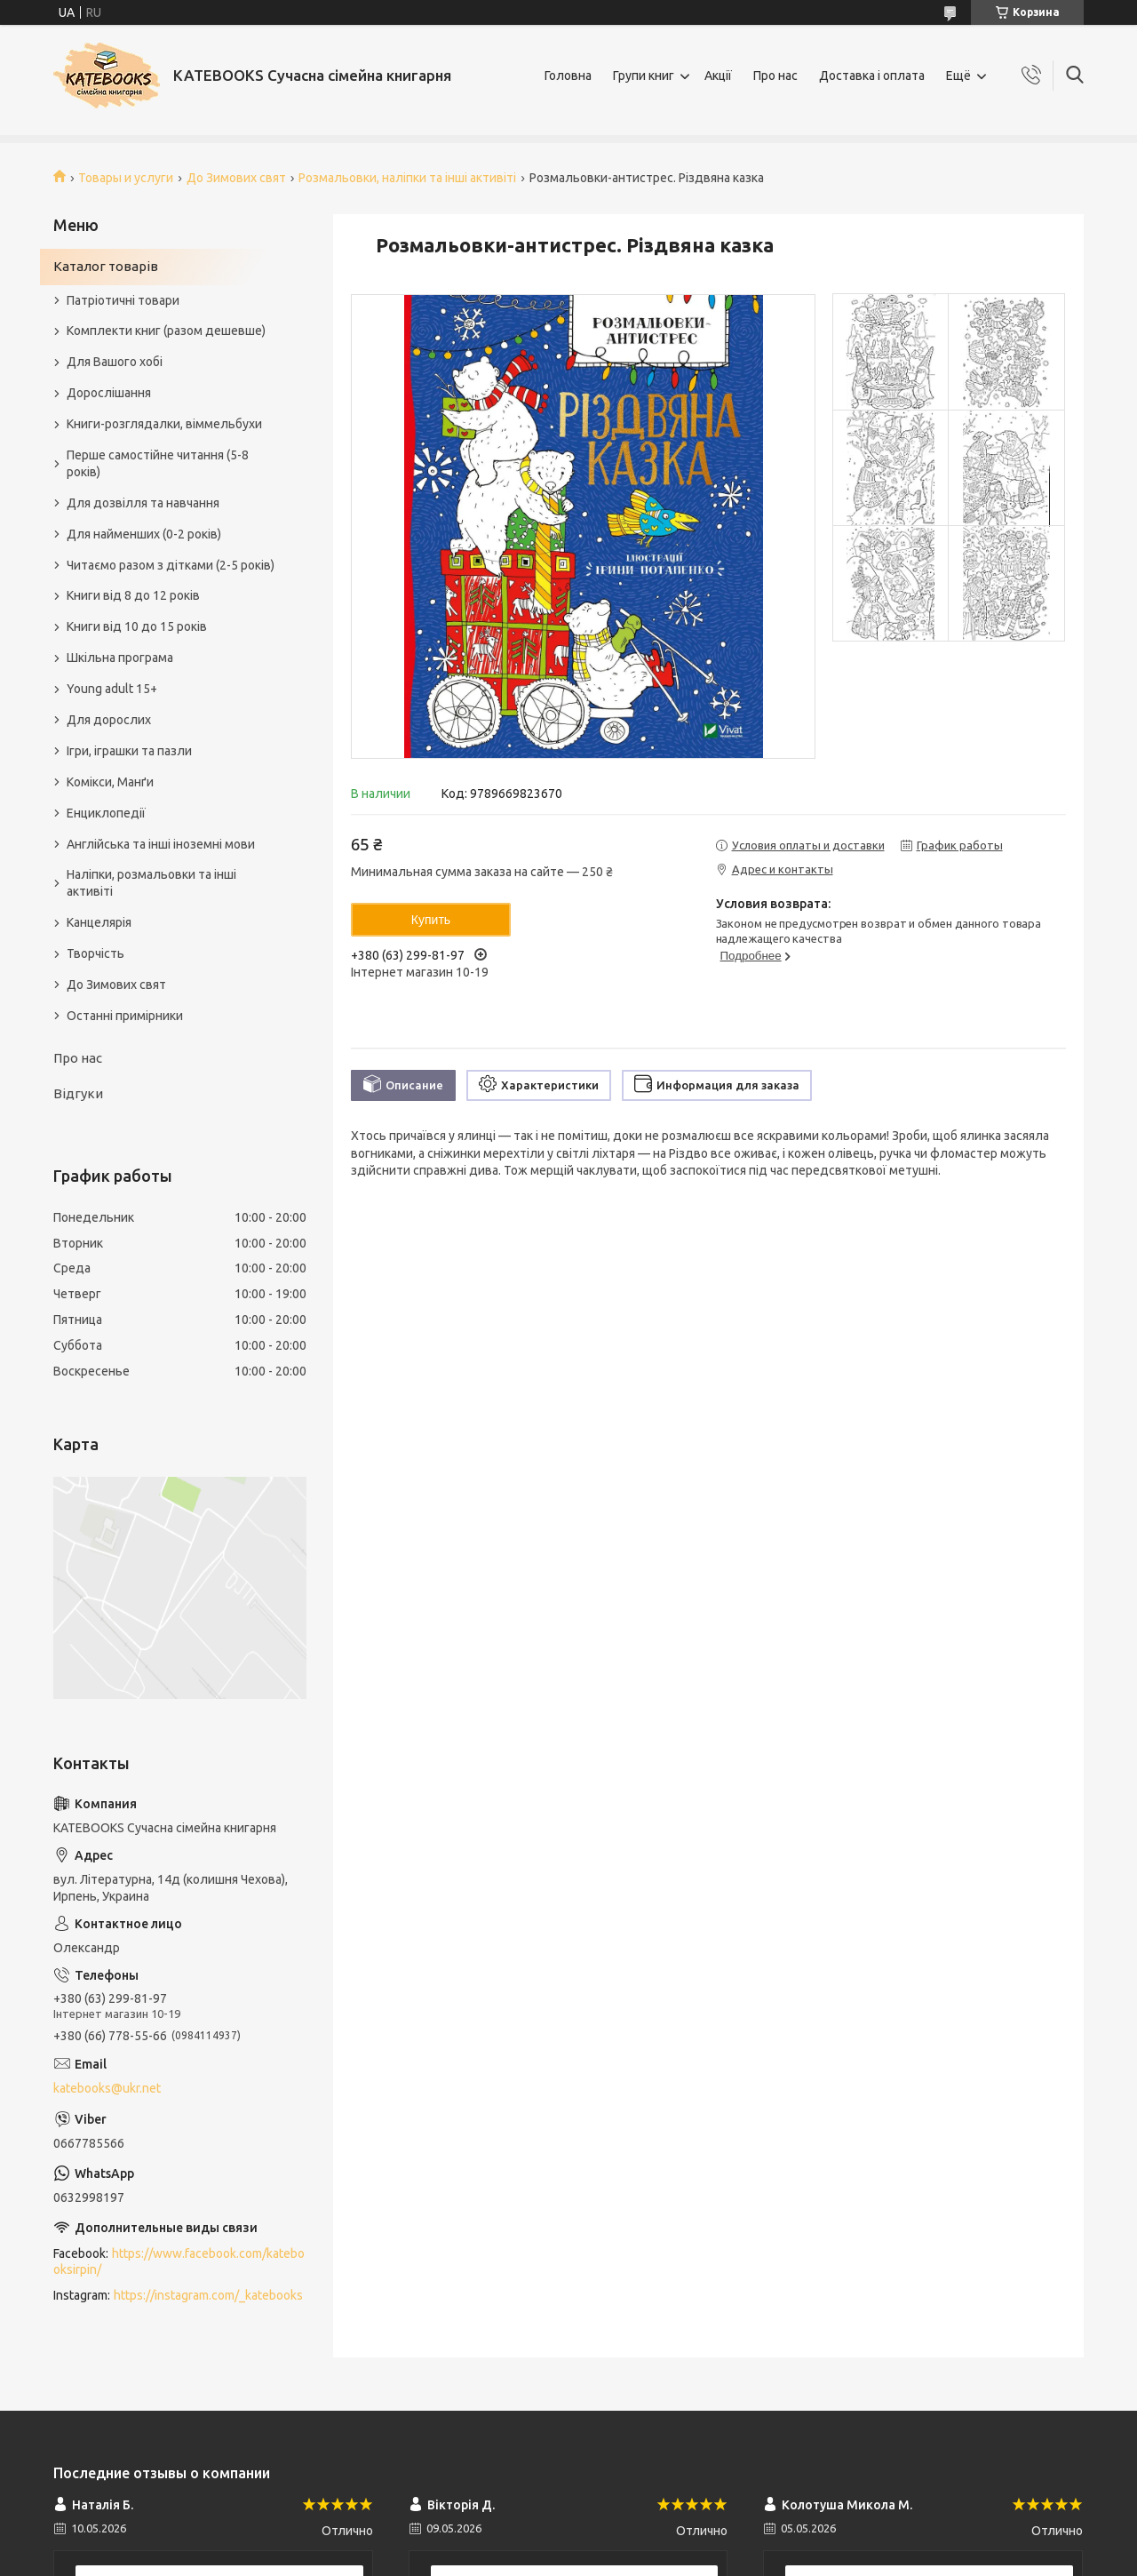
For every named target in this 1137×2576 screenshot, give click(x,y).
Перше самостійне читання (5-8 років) (158, 463)
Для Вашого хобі (115, 362)
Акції (718, 75)
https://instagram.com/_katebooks (208, 2295)
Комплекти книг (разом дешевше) (166, 330)
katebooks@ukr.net (107, 2088)
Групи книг (643, 75)
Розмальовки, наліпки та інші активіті (407, 178)
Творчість (95, 953)
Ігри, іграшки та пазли (129, 751)
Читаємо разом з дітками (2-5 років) (170, 565)
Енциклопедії (106, 813)
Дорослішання (109, 393)
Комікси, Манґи (110, 782)
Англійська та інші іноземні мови (161, 844)
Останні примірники (125, 1016)
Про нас (775, 75)
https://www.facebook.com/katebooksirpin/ (179, 2261)
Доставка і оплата (872, 75)
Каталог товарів (105, 266)
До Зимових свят (236, 178)
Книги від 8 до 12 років (133, 595)
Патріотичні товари (123, 300)
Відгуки (78, 1093)
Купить (430, 920)
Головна (568, 75)
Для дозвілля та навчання (143, 503)
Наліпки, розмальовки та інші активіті (151, 882)
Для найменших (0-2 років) (144, 534)
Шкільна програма (120, 657)
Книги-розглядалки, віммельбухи (164, 424)
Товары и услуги (125, 178)
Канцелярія (99, 922)
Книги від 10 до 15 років (137, 626)
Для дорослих (109, 720)
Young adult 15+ (112, 689)
